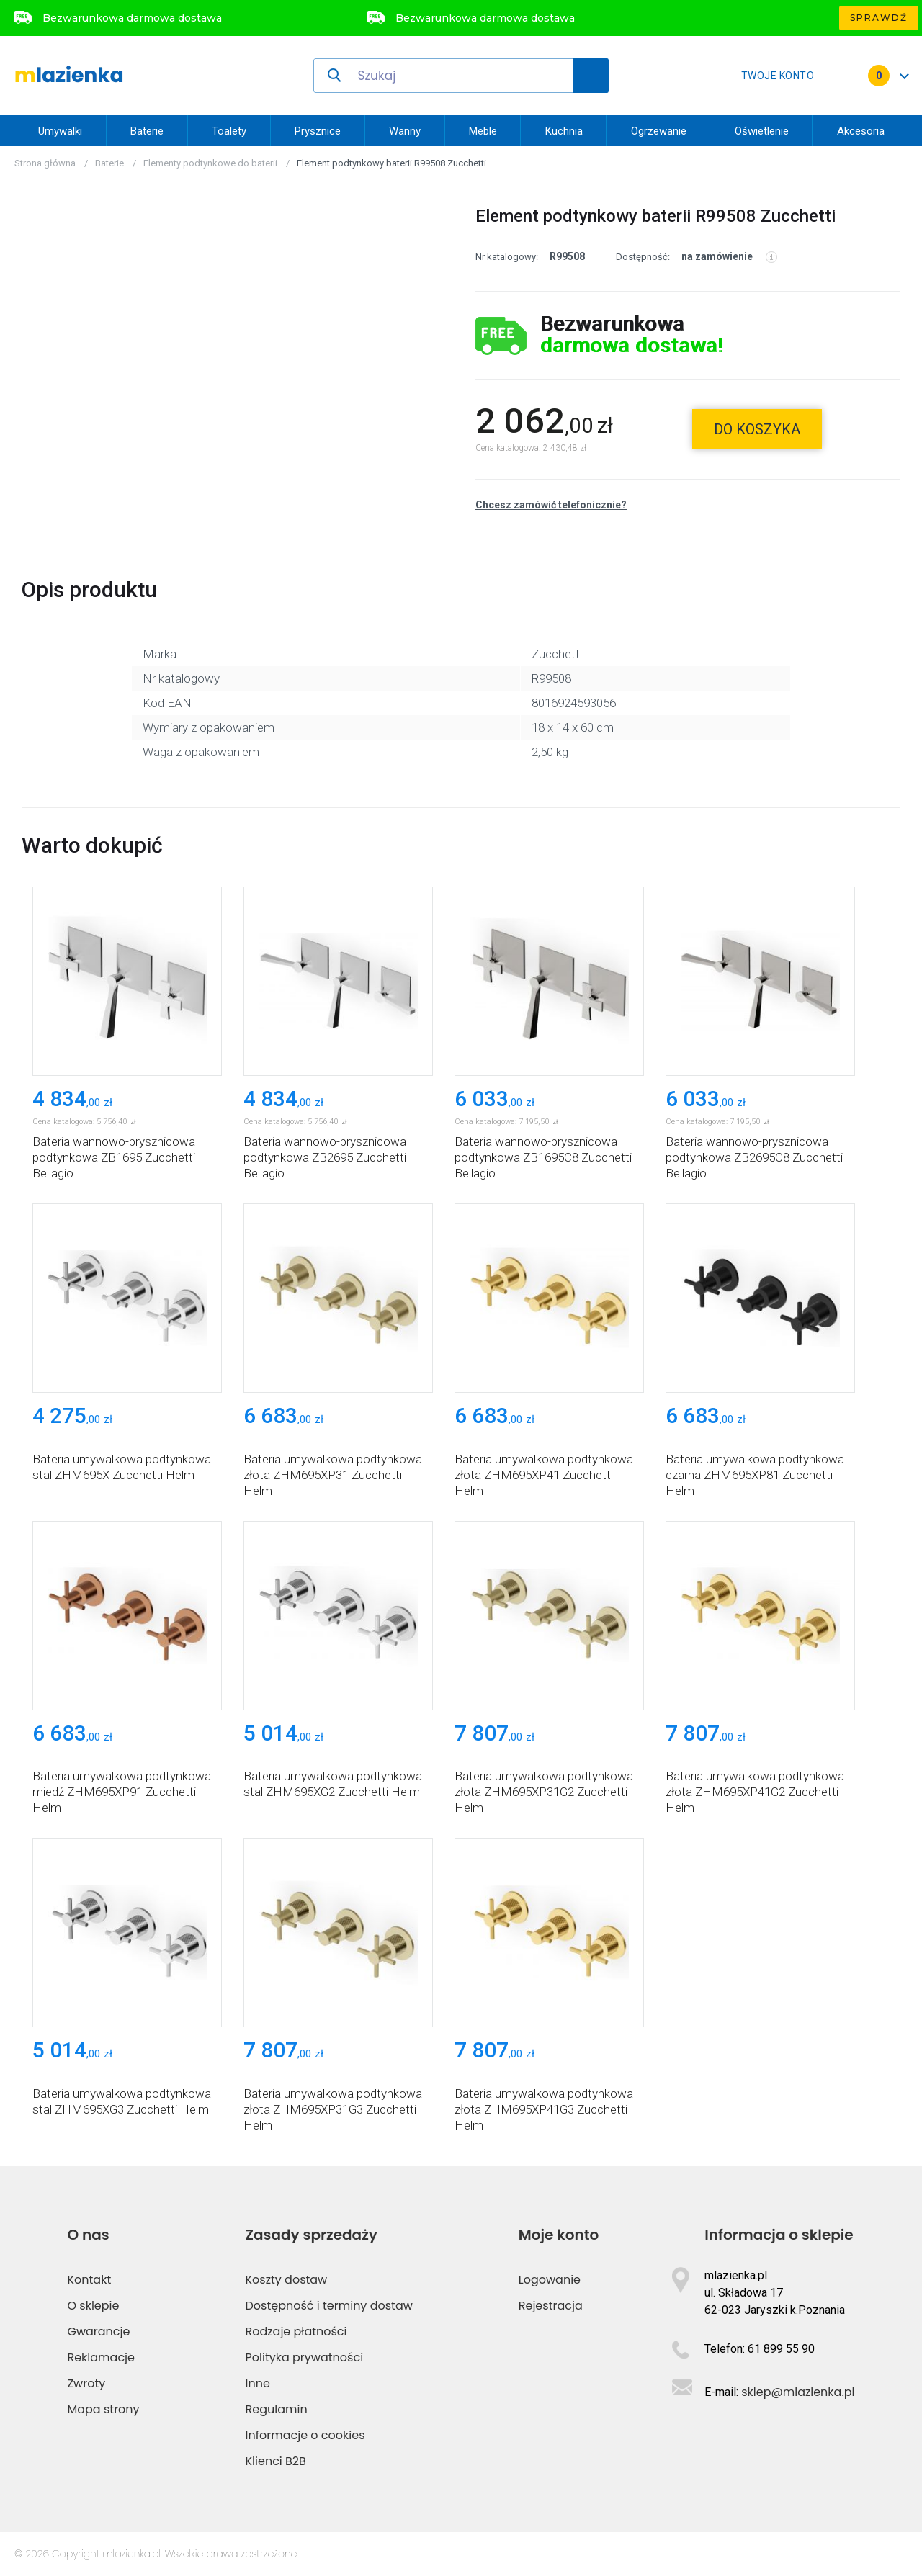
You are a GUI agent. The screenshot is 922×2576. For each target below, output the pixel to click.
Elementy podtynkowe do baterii (210, 163)
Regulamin (277, 2409)
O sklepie (93, 2305)
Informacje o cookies (305, 2435)
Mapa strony (103, 2409)
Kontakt (89, 2279)
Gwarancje (98, 2331)
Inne (258, 2383)
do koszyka (757, 429)
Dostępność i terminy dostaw (329, 2305)
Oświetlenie (762, 131)
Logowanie (550, 2279)
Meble (483, 131)
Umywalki (60, 131)
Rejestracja (551, 2305)
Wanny (405, 131)
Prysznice (318, 131)
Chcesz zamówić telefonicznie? (551, 505)
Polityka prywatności (305, 2357)
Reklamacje (101, 2357)
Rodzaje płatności (296, 2331)
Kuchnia (564, 131)
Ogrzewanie (658, 131)
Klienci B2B (276, 2461)
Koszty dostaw (287, 2279)
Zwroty (86, 2383)
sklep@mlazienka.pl (797, 2392)
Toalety (229, 131)
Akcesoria (861, 131)
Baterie (147, 131)
